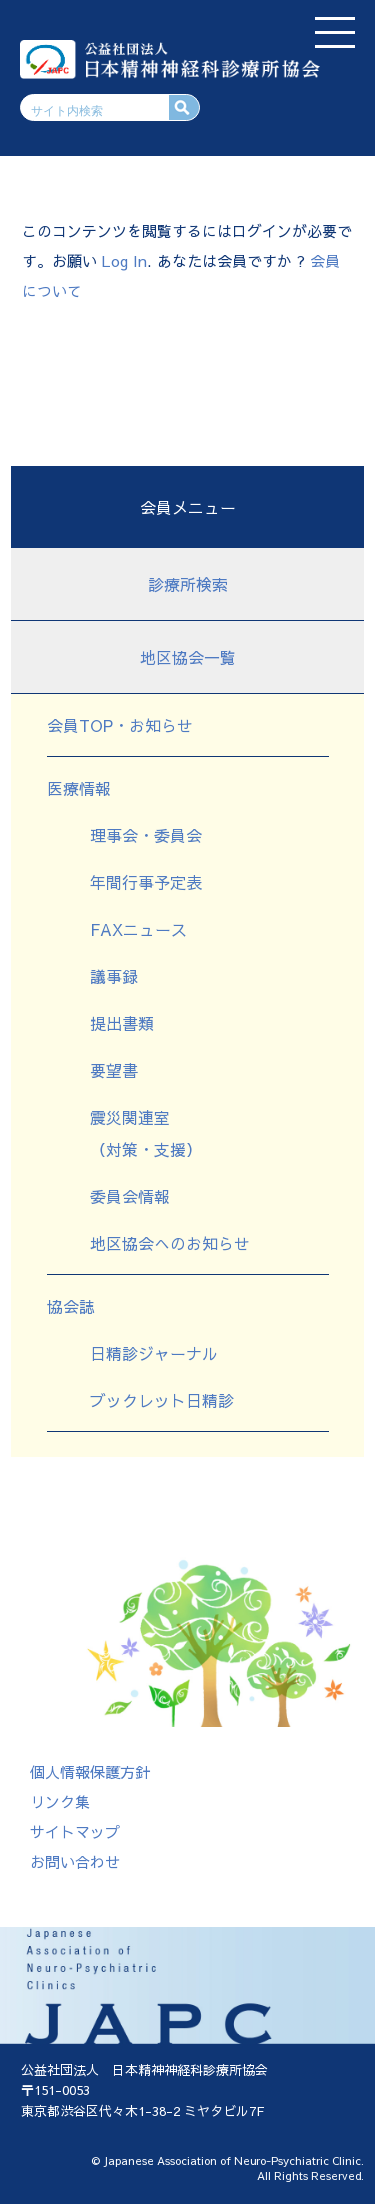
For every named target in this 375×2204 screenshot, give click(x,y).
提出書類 (122, 1023)
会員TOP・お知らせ (120, 725)
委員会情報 (130, 1196)
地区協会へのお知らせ (170, 1243)
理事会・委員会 (146, 835)
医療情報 (79, 788)
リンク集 (60, 1801)
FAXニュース (138, 929)
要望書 (114, 1070)
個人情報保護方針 (90, 1771)
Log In (124, 260)
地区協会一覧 (188, 657)
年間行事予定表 (146, 882)
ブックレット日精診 (162, 1400)
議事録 (114, 976)
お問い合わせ (75, 1861)
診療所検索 (188, 584)
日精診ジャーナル (154, 1353)
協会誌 (71, 1306)
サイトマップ (75, 1831)
